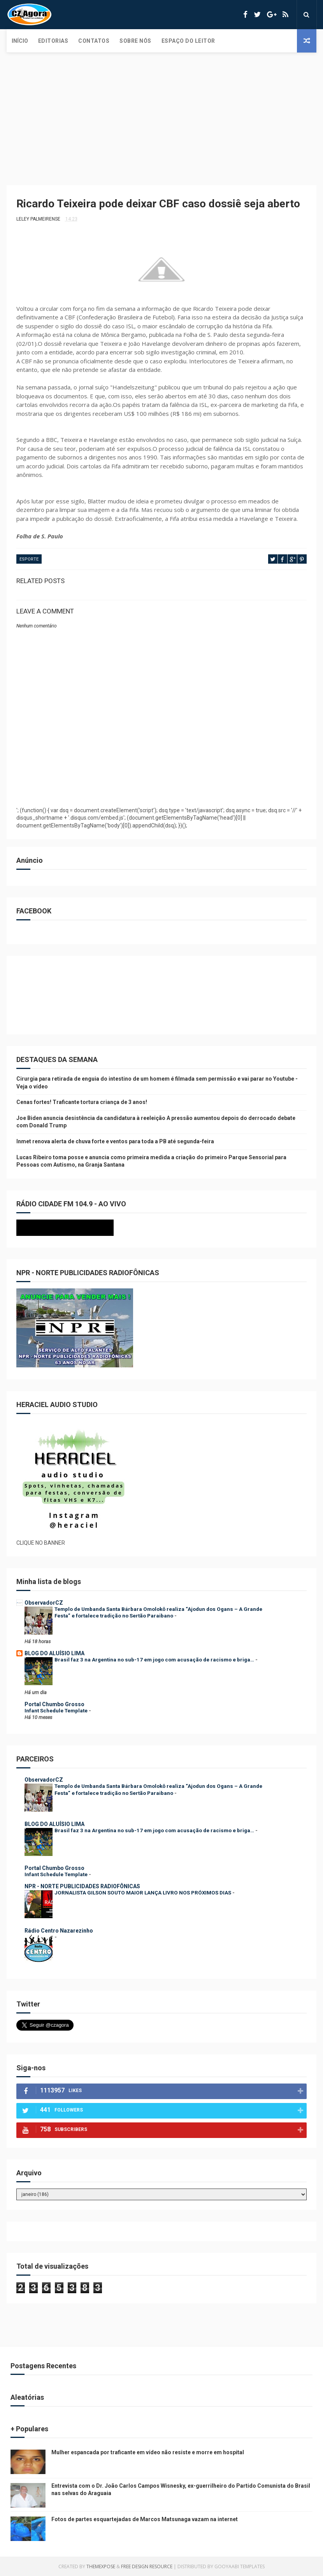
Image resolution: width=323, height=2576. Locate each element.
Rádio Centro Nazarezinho (59, 1931)
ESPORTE (29, 559)
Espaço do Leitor (188, 41)
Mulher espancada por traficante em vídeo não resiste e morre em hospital (147, 2452)
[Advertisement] (161, 111)
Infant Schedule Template (57, 1711)
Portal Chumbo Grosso (54, 1704)
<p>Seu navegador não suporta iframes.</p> (98, 1228)
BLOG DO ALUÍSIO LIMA (54, 1653)
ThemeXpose (100, 2566)
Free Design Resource (146, 2566)
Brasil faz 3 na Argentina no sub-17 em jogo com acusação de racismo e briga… (154, 1660)
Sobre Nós (135, 41)
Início (20, 41)
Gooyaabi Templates (239, 2566)
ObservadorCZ (44, 1603)
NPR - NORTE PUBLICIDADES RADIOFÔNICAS (82, 1886)
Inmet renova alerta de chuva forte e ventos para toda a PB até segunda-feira (115, 1141)
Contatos (93, 41)
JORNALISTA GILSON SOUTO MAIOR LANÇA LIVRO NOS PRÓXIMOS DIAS (143, 1893)
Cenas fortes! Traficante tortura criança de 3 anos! (81, 1102)
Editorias (53, 41)
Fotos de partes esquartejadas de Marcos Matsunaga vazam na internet (144, 2519)
